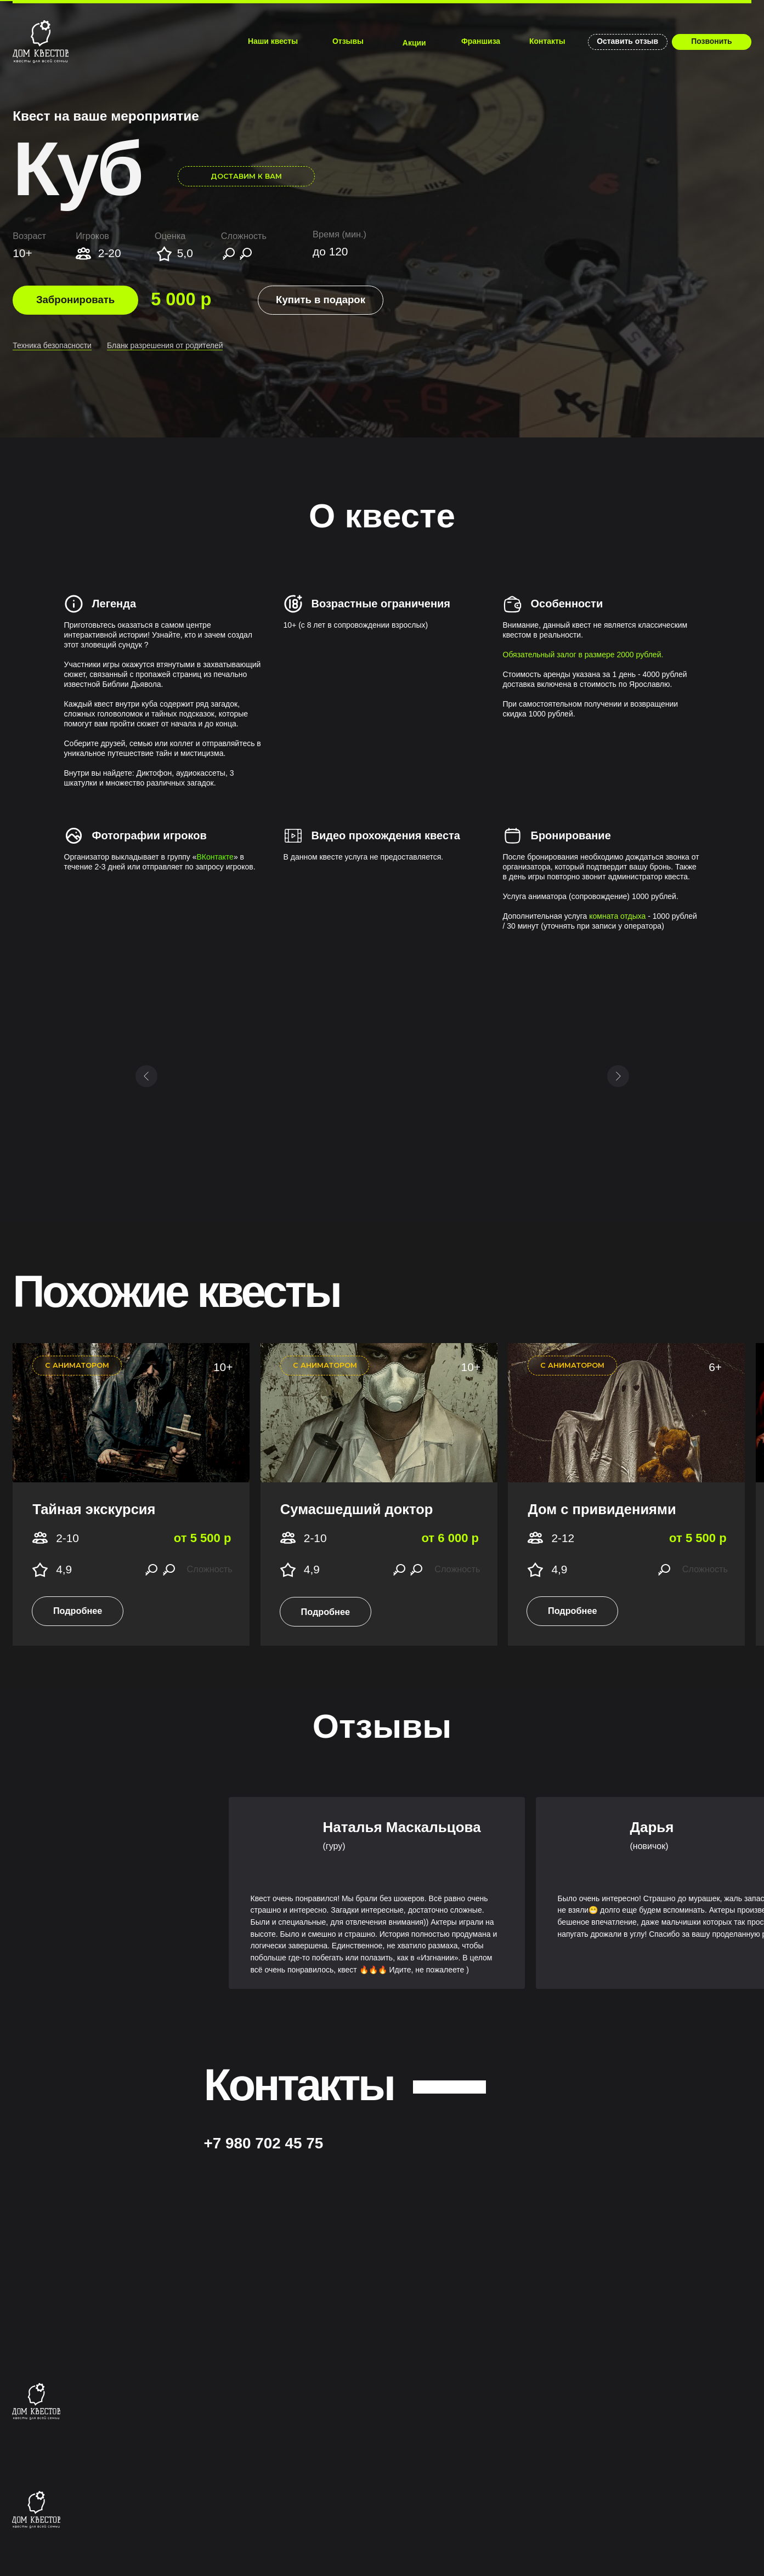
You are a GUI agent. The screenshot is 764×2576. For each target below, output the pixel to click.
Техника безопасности (52, 345)
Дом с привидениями (602, 1509)
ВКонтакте (215, 856)
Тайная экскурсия (93, 1509)
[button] (320, 300)
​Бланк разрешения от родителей (165, 345)
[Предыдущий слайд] (146, 1076)
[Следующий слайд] (618, 1076)
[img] (41, 41)
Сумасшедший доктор (356, 1509)
